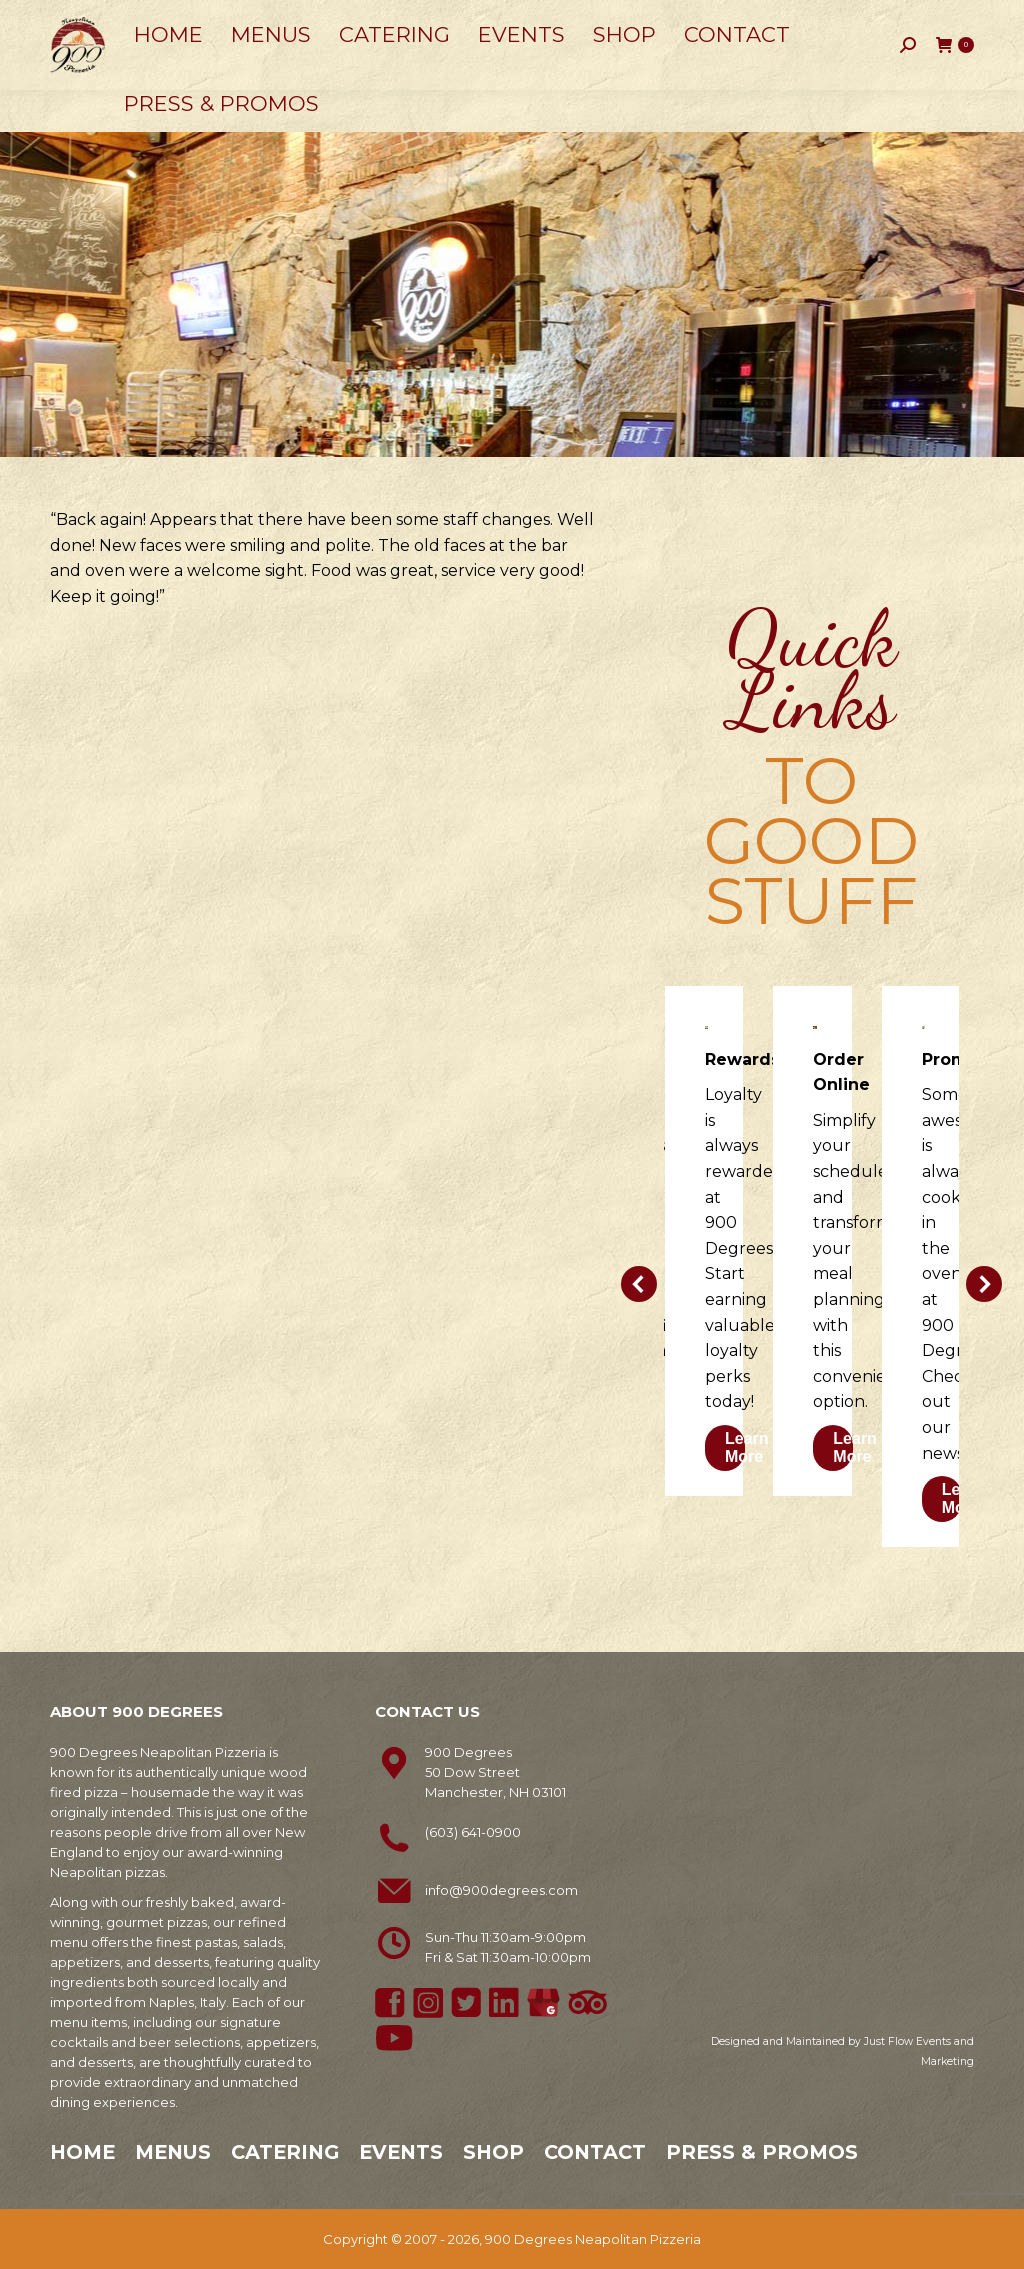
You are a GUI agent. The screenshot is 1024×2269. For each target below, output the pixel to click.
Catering (285, 2152)
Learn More (747, 1447)
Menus (173, 2152)
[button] (639, 1284)
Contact (595, 2152)
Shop (493, 2152)
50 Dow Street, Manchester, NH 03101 (310, 20)
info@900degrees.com (501, 1890)
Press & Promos (762, 2152)
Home (82, 2152)
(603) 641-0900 (473, 1832)
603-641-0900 (106, 21)
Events (401, 2152)
